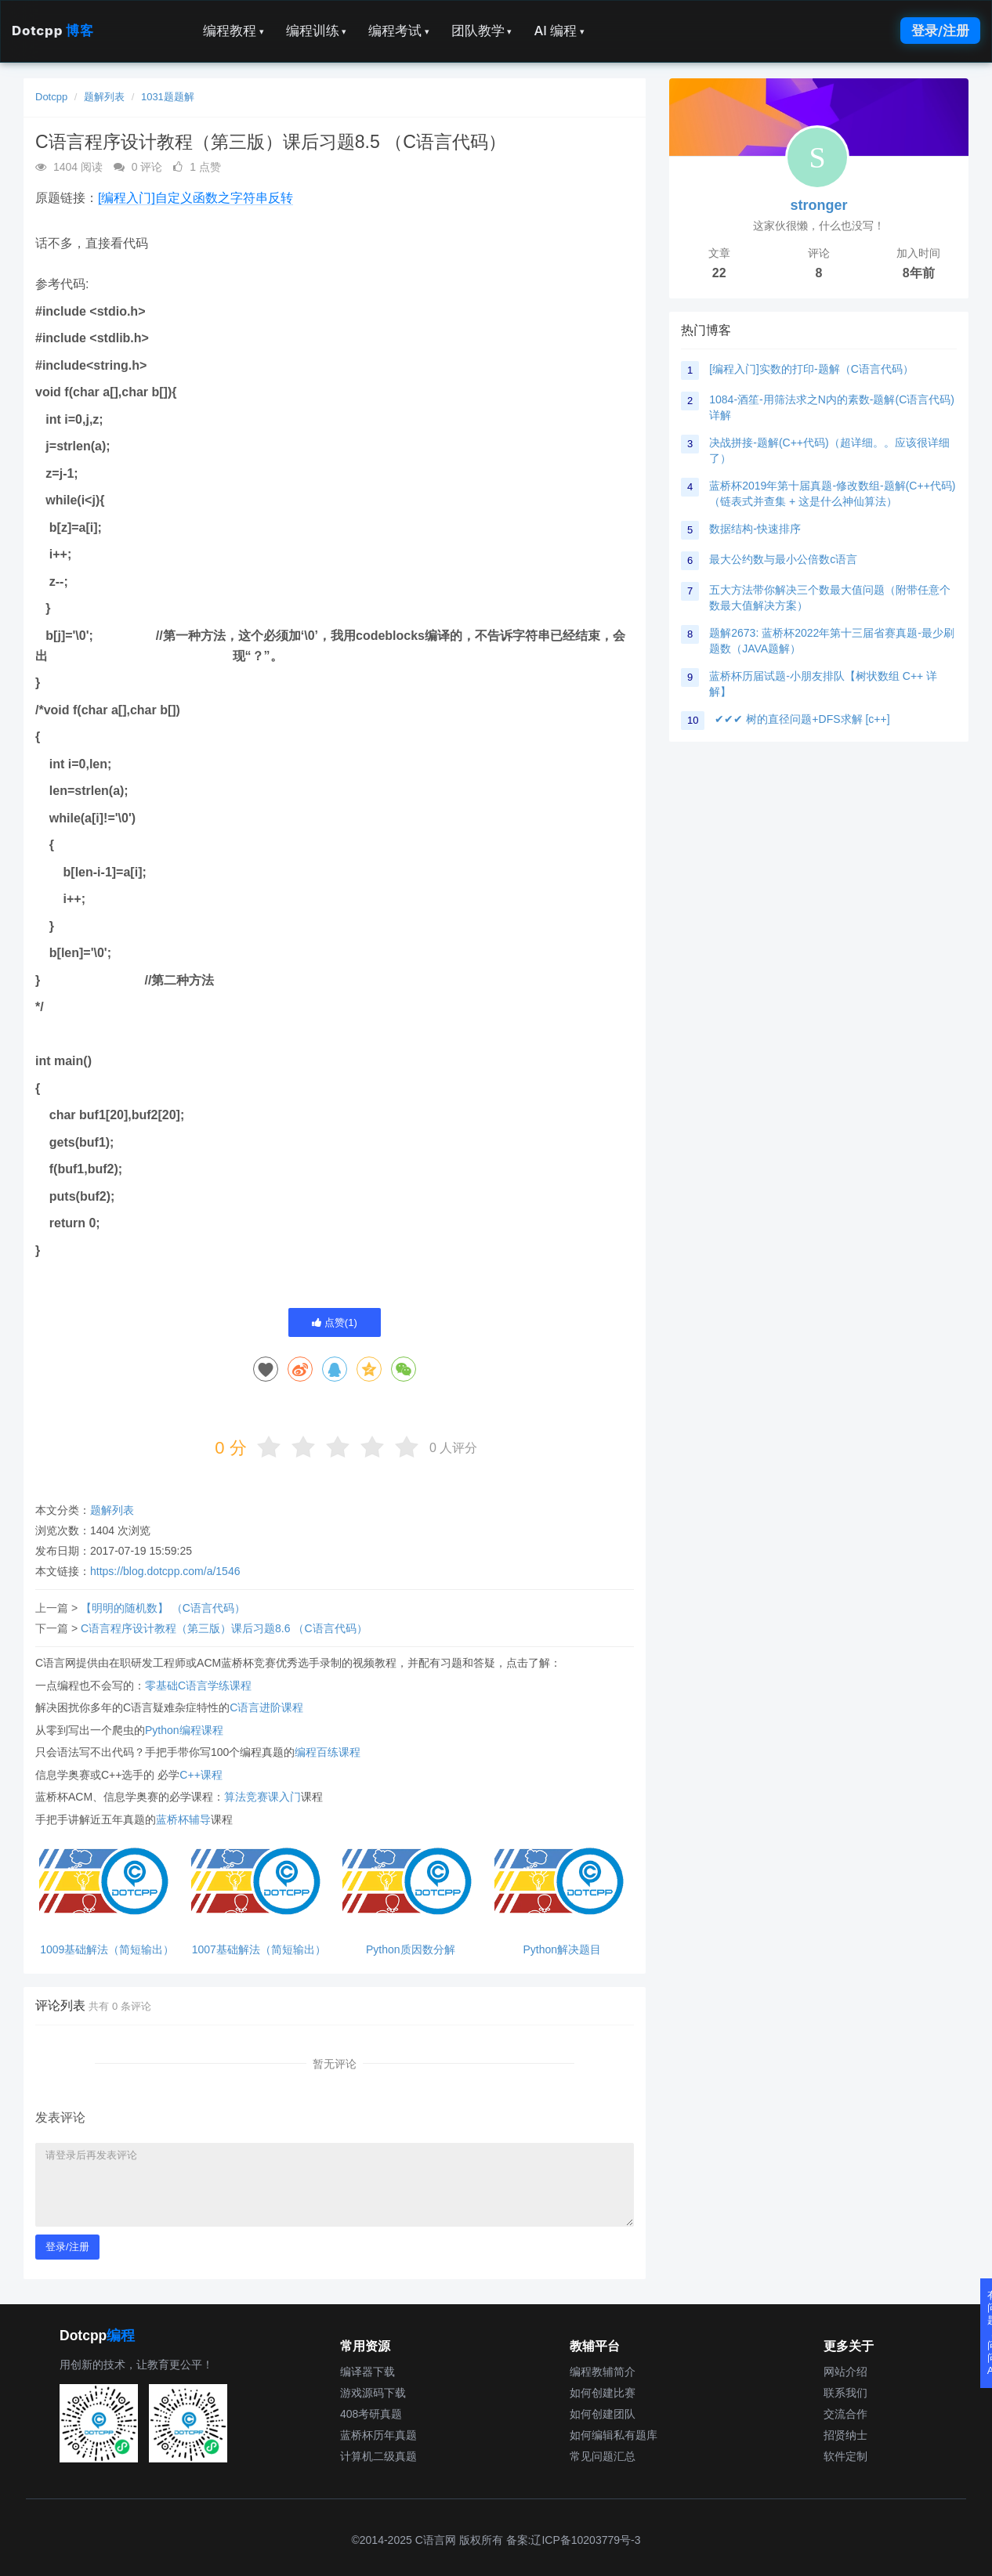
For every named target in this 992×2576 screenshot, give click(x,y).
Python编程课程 (184, 1730)
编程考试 (398, 30)
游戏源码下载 (373, 2392)
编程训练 (316, 30)
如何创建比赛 (602, 2392)
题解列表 (104, 97)
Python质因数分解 (410, 1950)
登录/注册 (940, 30)
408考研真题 (371, 2414)
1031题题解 (167, 97)
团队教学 (481, 30)
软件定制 (845, 2456)
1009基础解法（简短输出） (107, 1950)
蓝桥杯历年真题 (378, 2435)
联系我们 (845, 2392)
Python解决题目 (562, 1950)
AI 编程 (559, 30)
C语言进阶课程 (266, 1707)
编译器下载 (367, 2371)
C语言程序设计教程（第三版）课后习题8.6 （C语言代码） (224, 1628)
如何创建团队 (602, 2414)
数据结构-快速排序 (755, 528)
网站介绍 (845, 2371)
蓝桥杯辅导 (183, 1819)
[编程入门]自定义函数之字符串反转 (195, 197)
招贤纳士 (845, 2435)
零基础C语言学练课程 (198, 1685)
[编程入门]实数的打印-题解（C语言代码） (811, 369)
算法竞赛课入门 (262, 1796)
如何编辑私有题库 (613, 2435)
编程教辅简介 (602, 2371)
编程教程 (233, 30)
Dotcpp (52, 30)
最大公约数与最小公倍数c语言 (783, 559)
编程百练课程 (327, 1752)
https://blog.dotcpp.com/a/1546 (165, 1571)
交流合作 (845, 2414)
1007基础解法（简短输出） (259, 1950)
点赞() (334, 1322)
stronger (818, 205)
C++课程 (200, 1775)
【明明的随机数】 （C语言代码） (163, 1608)
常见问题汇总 (602, 2456)
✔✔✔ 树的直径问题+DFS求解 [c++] (802, 719)
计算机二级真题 (378, 2456)
